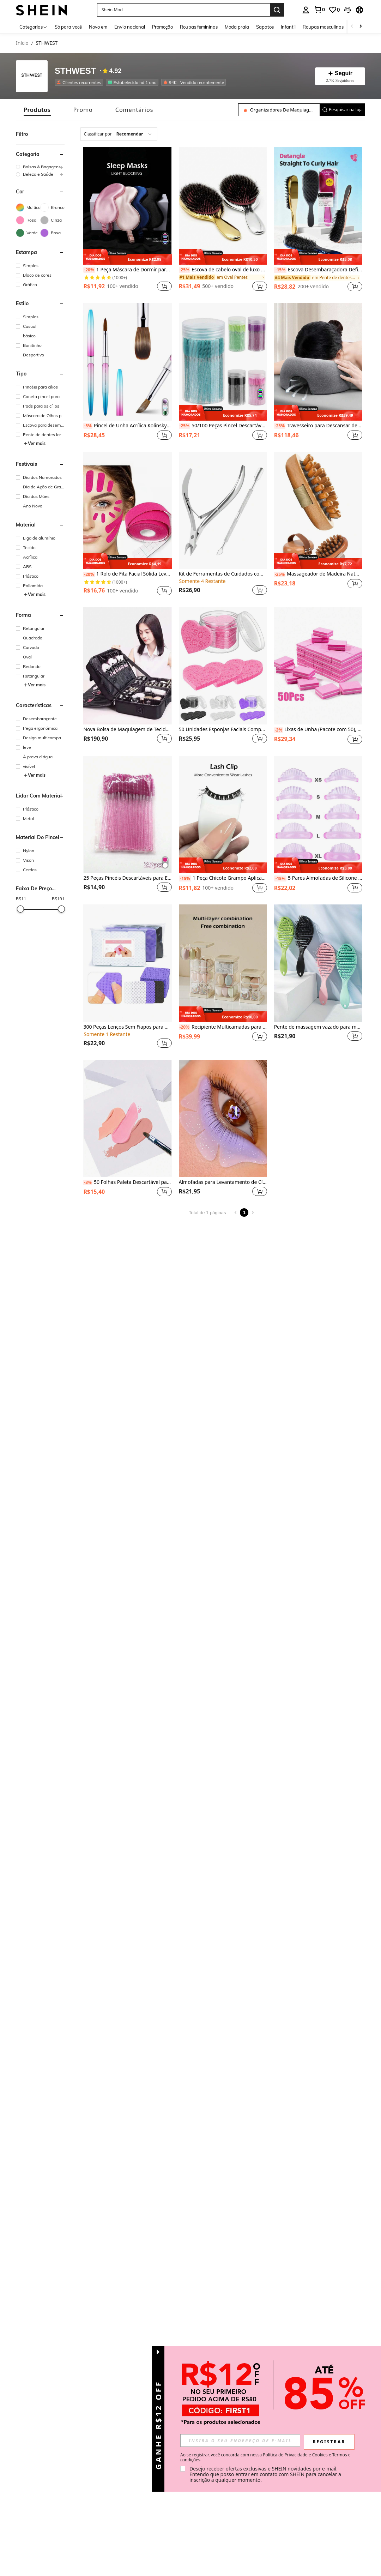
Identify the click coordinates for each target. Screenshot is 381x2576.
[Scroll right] (360, 27)
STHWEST (75, 71)
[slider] (20, 909)
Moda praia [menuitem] (237, 27)
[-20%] (89, 270)
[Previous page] (235, 1212)
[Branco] (52, 207)
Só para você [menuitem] (68, 27)
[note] (127, 257)
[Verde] (28, 233)
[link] (319, 9)
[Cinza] (52, 220)
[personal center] (306, 10)
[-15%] (280, 270)
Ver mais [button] (35, 443)
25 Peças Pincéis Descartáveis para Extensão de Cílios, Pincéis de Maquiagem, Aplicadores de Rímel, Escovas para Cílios (127, 878)
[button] (347, 10)
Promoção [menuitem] (162, 27)
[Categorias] (33, 27)
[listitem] (80, 82)
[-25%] (184, 270)
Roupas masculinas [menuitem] (323, 27)
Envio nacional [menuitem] (129, 27)
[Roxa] (52, 233)
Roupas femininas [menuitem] (199, 27)
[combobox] (119, 134)
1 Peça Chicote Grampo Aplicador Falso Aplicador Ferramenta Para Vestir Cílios (223, 878)
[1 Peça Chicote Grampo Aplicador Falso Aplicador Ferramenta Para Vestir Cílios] (223, 814)
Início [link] (22, 43)
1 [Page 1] (244, 1212)
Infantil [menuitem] (288, 27)
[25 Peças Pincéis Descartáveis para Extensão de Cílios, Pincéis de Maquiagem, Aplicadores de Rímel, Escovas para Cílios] (127, 814)
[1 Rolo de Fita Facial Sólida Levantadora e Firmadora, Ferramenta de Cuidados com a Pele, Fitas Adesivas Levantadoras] (127, 510)
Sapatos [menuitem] (265, 27)
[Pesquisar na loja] (279, 110)
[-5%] (87, 426)
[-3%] (87, 1182)
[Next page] (252, 1212)
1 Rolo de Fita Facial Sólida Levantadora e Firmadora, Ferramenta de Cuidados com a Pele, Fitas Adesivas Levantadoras (127, 574)
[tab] (37, 109)
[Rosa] (28, 220)
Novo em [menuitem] (98, 27)
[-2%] (278, 730)
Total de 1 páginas (207, 1212)
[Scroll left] (352, 27)
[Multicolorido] (28, 207)
